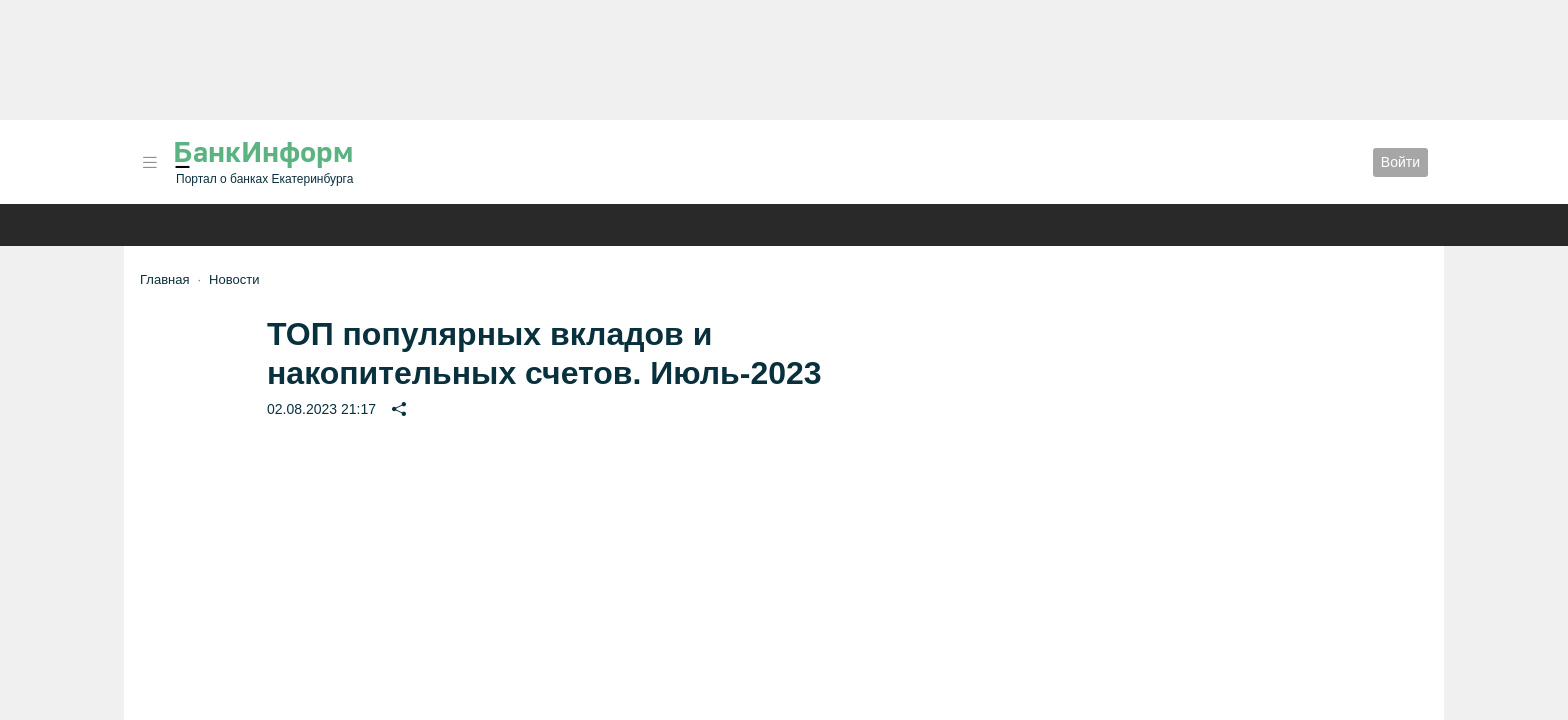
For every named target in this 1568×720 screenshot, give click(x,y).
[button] (150, 162)
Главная (164, 279)
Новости (234, 279)
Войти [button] (1400, 162)
